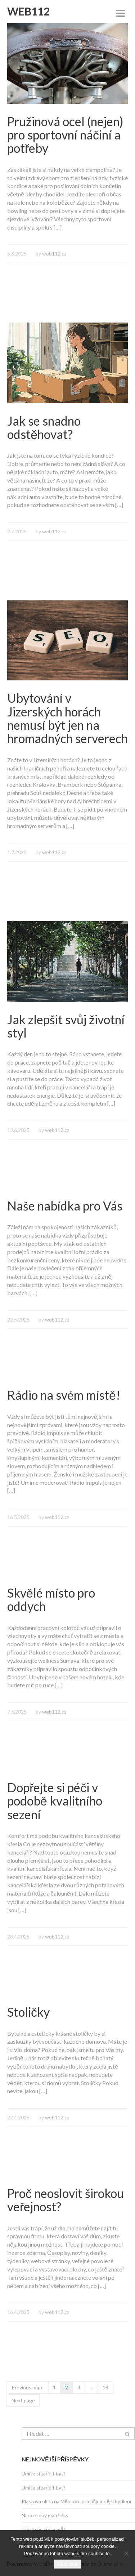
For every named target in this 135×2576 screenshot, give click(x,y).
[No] (126, 2553)
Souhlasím (67, 2564)
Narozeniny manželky (45, 2515)
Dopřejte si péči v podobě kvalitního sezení (54, 1801)
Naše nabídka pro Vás (64, 1205)
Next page (23, 2400)
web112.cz (54, 253)
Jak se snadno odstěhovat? (44, 427)
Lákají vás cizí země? (44, 2529)
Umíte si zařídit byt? (44, 2473)
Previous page (28, 2387)
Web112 (28, 11)
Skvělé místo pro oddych (51, 1599)
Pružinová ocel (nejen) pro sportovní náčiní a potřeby (65, 135)
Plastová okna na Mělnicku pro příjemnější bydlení (76, 2501)
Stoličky (28, 2011)
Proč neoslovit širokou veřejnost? (65, 2200)
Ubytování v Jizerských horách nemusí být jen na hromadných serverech (67, 718)
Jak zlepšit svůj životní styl (66, 1026)
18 (105, 2387)
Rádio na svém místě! (63, 1394)
